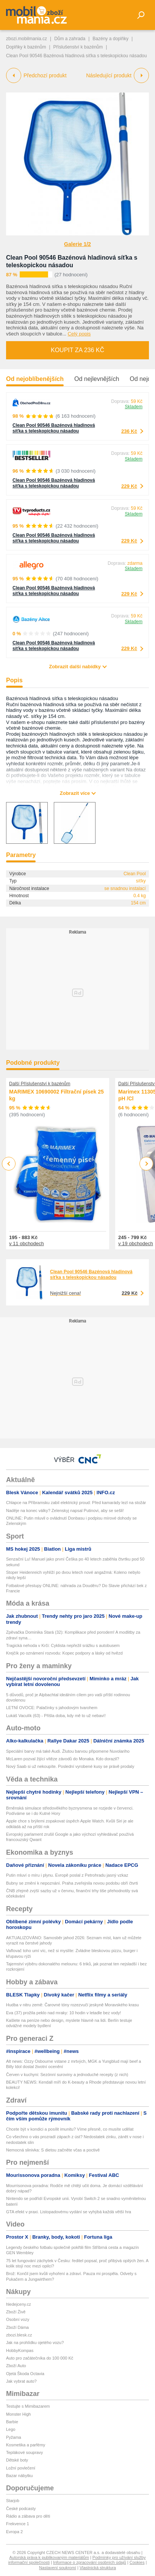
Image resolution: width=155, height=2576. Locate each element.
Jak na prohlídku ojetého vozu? (35, 2342)
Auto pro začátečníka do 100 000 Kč (39, 2358)
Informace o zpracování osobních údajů (89, 2562)
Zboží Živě (15, 2312)
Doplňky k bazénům (26, 47)
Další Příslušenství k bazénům (39, 1083)
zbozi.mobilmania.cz (26, 38)
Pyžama (13, 2437)
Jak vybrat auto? (21, 2381)
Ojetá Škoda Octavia (25, 2373)
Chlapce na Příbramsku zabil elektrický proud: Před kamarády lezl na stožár (76, 1502)
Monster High (18, 2414)
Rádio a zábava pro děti (28, 2516)
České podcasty (21, 2508)
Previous (9, 1163)
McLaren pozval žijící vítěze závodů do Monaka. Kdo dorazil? (62, 1759)
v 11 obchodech (26, 1243)
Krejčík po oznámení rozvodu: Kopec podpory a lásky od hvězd (64, 1653)
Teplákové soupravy (24, 2452)
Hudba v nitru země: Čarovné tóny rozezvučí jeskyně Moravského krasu (72, 2005)
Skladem (133, 406)
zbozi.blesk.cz (19, 2335)
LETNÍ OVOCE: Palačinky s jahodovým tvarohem (51, 1707)
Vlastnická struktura (98, 2567)
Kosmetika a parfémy (25, 2445)
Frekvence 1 (17, 2523)
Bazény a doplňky (110, 38)
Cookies (137, 2562)
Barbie (12, 2421)
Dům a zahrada (69, 38)
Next (146, 1164)
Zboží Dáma (17, 2327)
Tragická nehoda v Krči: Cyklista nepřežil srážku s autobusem (63, 1645)
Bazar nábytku (19, 2475)
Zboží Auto (16, 2365)
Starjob (12, 2500)
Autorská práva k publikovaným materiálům (49, 2557)
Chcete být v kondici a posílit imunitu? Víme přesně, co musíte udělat (69, 2129)
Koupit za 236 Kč (77, 350)
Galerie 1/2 (77, 244)
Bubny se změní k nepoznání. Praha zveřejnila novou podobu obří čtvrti (72, 1883)
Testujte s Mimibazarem (28, 2406)
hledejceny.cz (18, 2304)
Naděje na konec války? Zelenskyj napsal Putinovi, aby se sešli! (65, 1510)
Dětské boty (17, 2460)
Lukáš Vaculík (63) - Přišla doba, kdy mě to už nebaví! (56, 1715)
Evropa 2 (14, 2531)
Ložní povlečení (20, 2468)
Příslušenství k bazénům (78, 47)
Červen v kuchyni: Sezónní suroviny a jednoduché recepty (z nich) (67, 2074)
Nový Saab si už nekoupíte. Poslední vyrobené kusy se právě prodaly (70, 1766)
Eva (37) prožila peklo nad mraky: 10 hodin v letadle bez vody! (63, 2012)
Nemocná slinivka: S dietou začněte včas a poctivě (53, 2150)
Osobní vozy (17, 2319)
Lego (10, 2429)
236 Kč (129, 431)
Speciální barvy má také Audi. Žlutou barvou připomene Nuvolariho (68, 1751)
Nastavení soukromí (57, 2567)
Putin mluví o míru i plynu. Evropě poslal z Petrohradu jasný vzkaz (67, 1875)
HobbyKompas (19, 2350)
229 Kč (129, 486)
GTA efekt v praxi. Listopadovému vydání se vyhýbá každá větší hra (68, 2211)
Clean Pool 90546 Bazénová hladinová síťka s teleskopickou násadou (54, 428)
